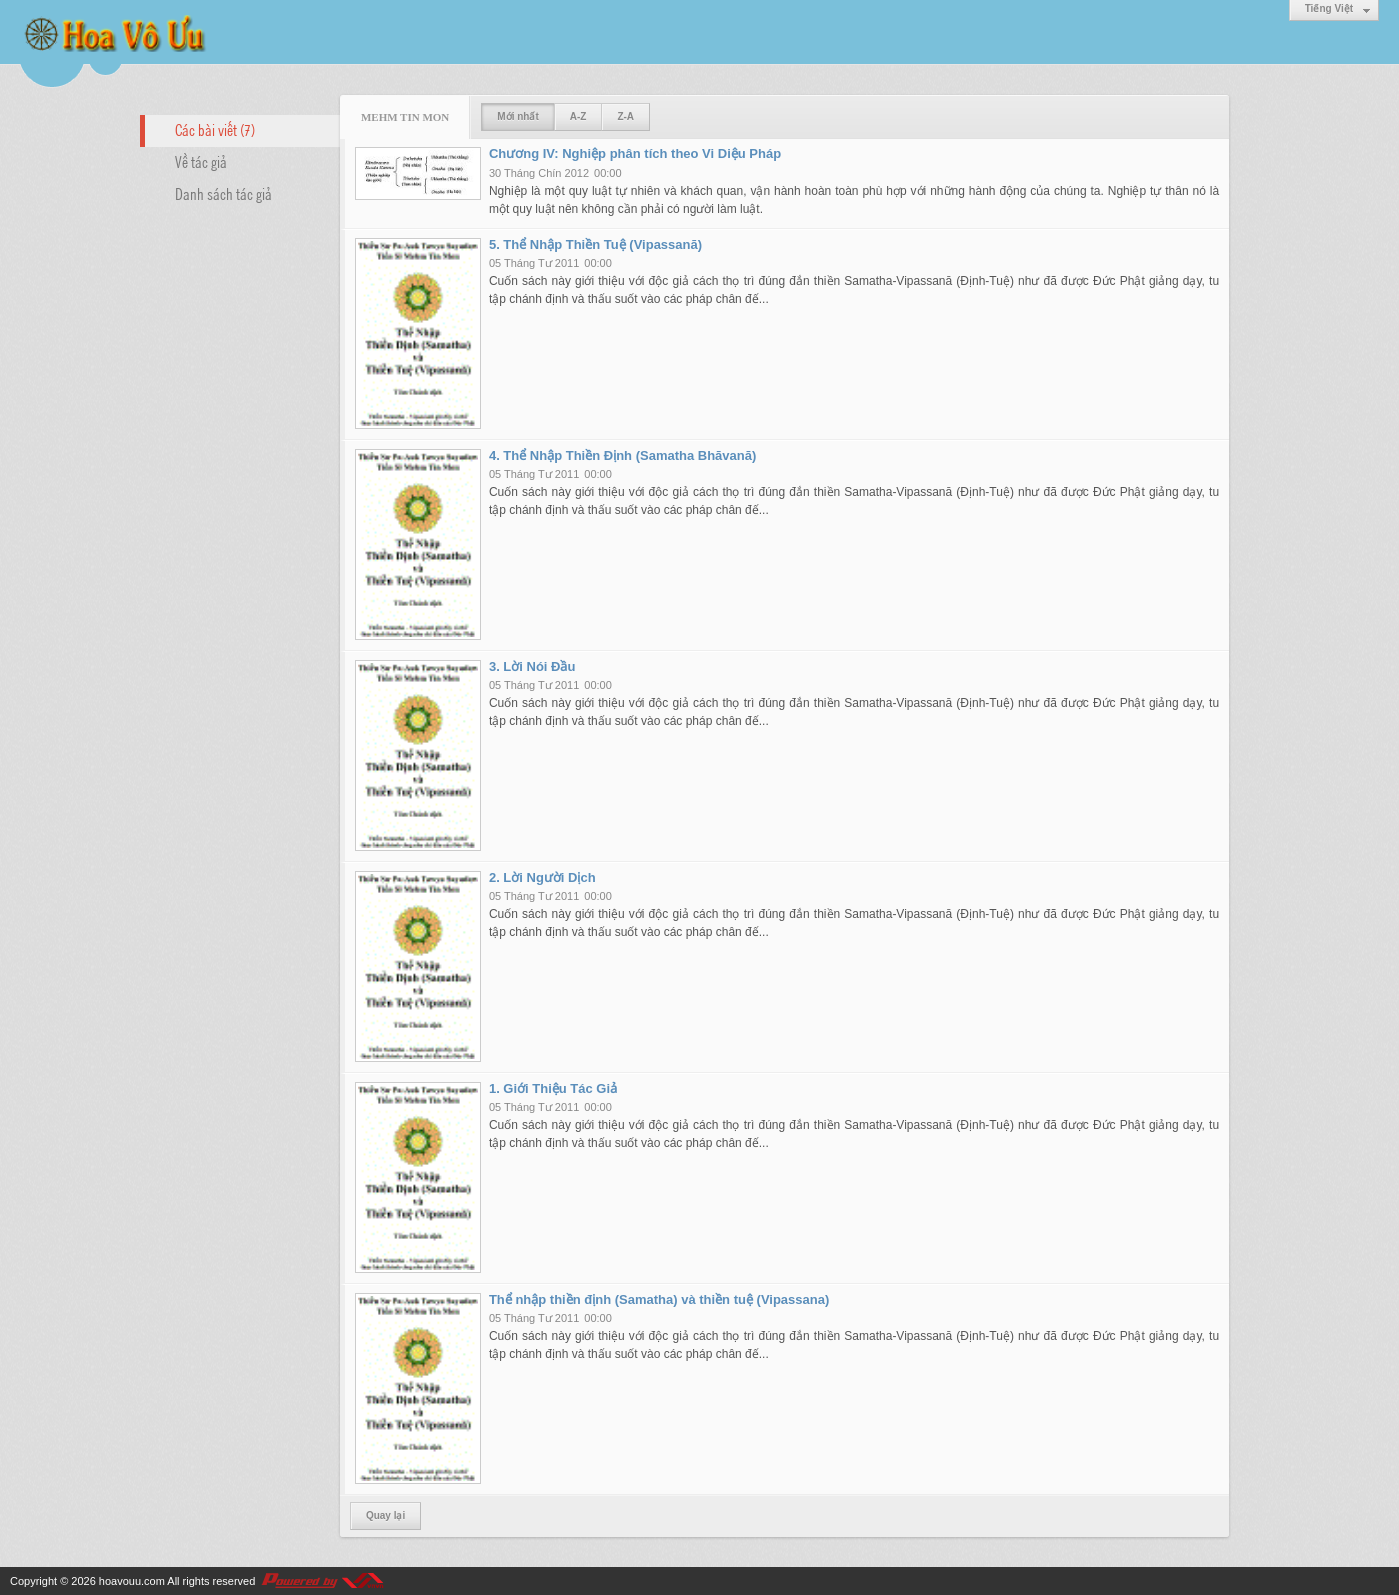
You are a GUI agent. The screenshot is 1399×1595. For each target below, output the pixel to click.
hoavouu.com (132, 1581)
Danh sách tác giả (223, 193)
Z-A (625, 116)
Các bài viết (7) (215, 129)
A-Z (578, 116)
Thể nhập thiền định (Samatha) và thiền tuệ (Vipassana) (659, 1299)
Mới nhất (517, 116)
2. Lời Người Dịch (542, 877)
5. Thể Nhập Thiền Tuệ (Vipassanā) (595, 244)
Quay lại (385, 1515)
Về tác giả (201, 161)
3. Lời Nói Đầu (532, 666)
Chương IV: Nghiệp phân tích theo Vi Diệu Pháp (635, 153)
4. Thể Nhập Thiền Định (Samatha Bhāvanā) (622, 455)
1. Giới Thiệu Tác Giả (553, 1088)
